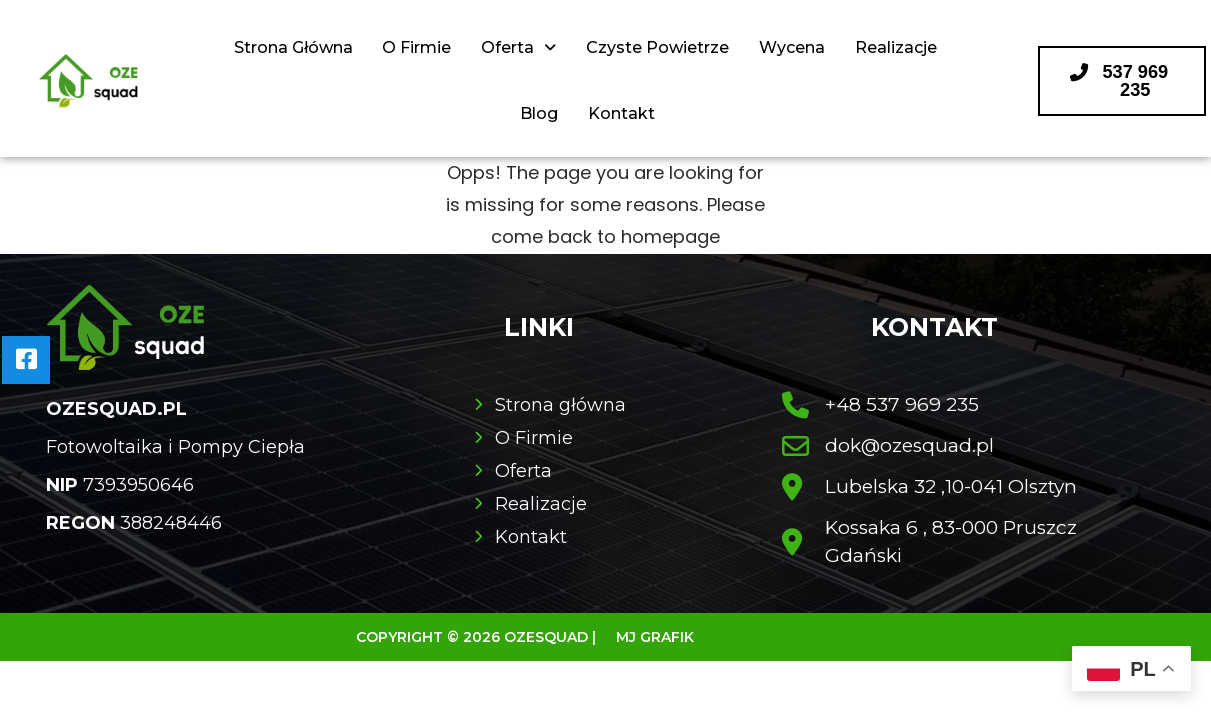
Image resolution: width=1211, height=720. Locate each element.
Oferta (518, 47)
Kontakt (621, 113)
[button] (1122, 81)
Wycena (792, 47)
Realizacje (896, 47)
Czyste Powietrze (657, 47)
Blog (539, 113)
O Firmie (416, 47)
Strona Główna (292, 47)
